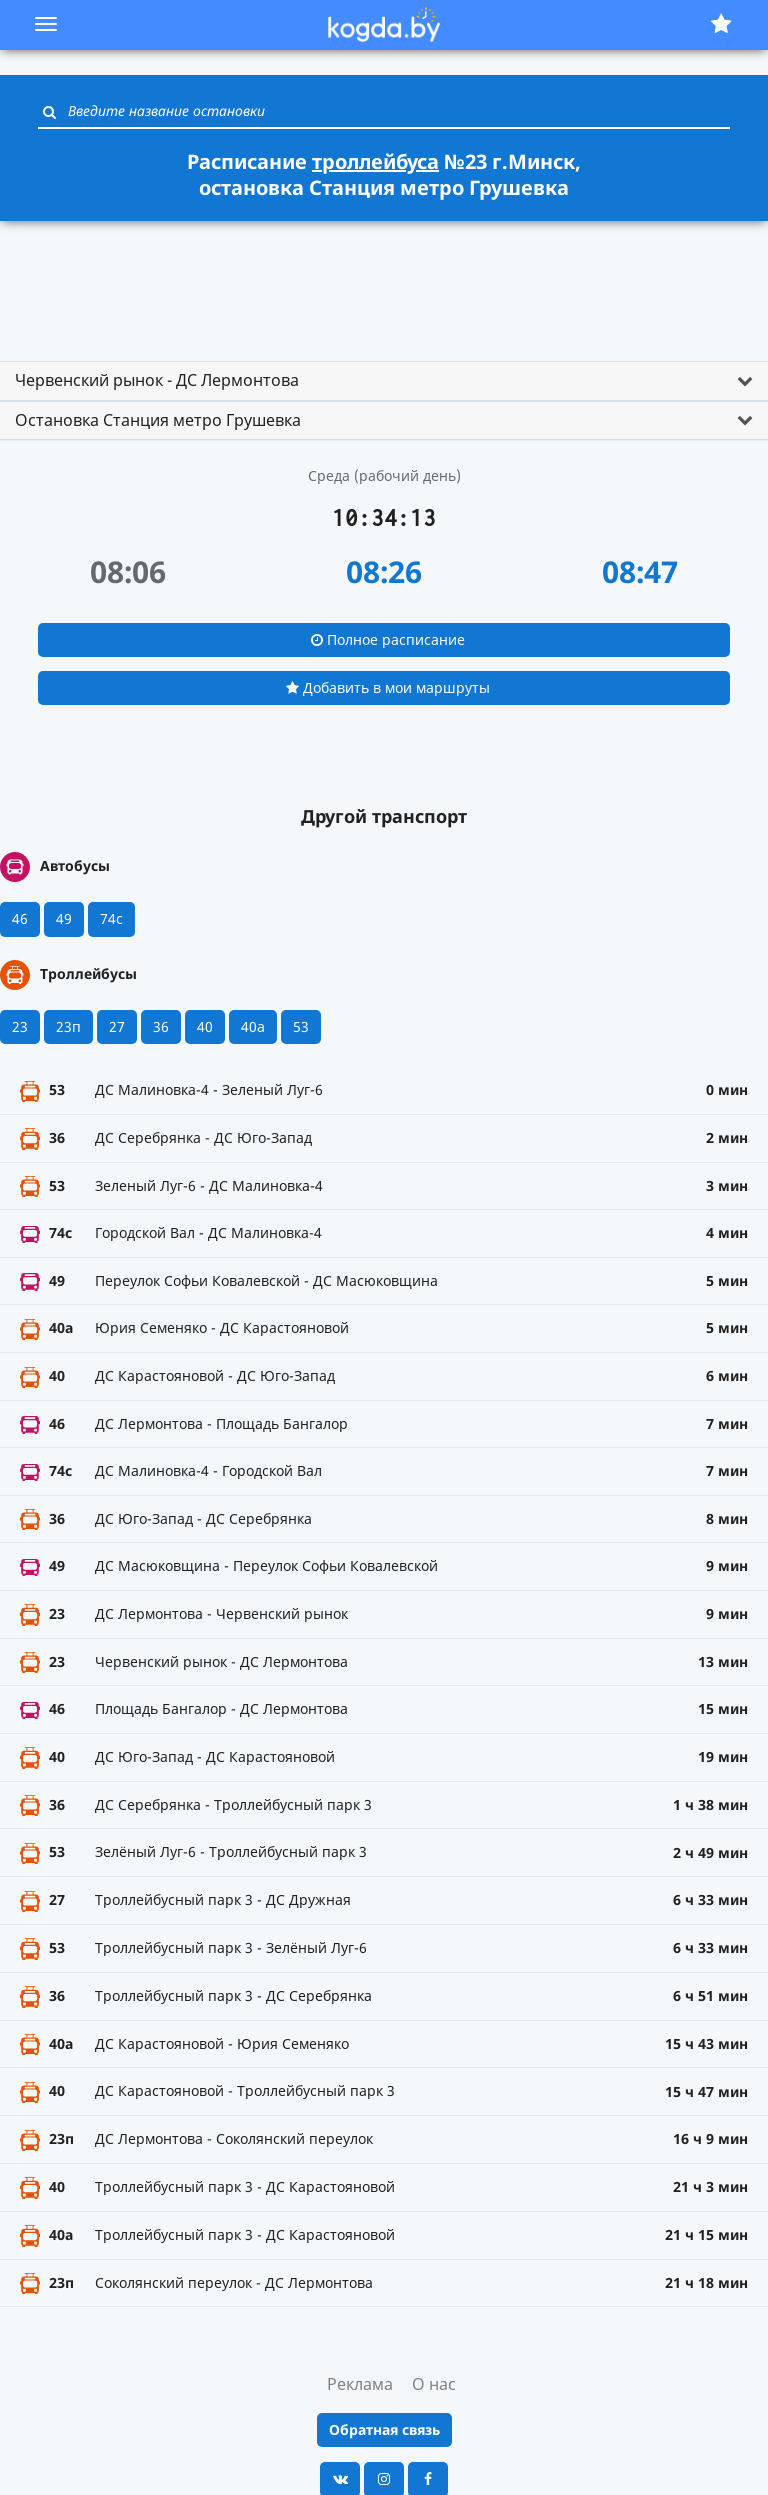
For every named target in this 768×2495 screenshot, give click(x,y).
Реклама (360, 2384)
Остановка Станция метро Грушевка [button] (158, 420)
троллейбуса (375, 161)
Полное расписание (388, 639)
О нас (434, 2384)
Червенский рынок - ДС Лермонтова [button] (157, 380)
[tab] (384, 381)
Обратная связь (384, 2429)
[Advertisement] (384, 282)
